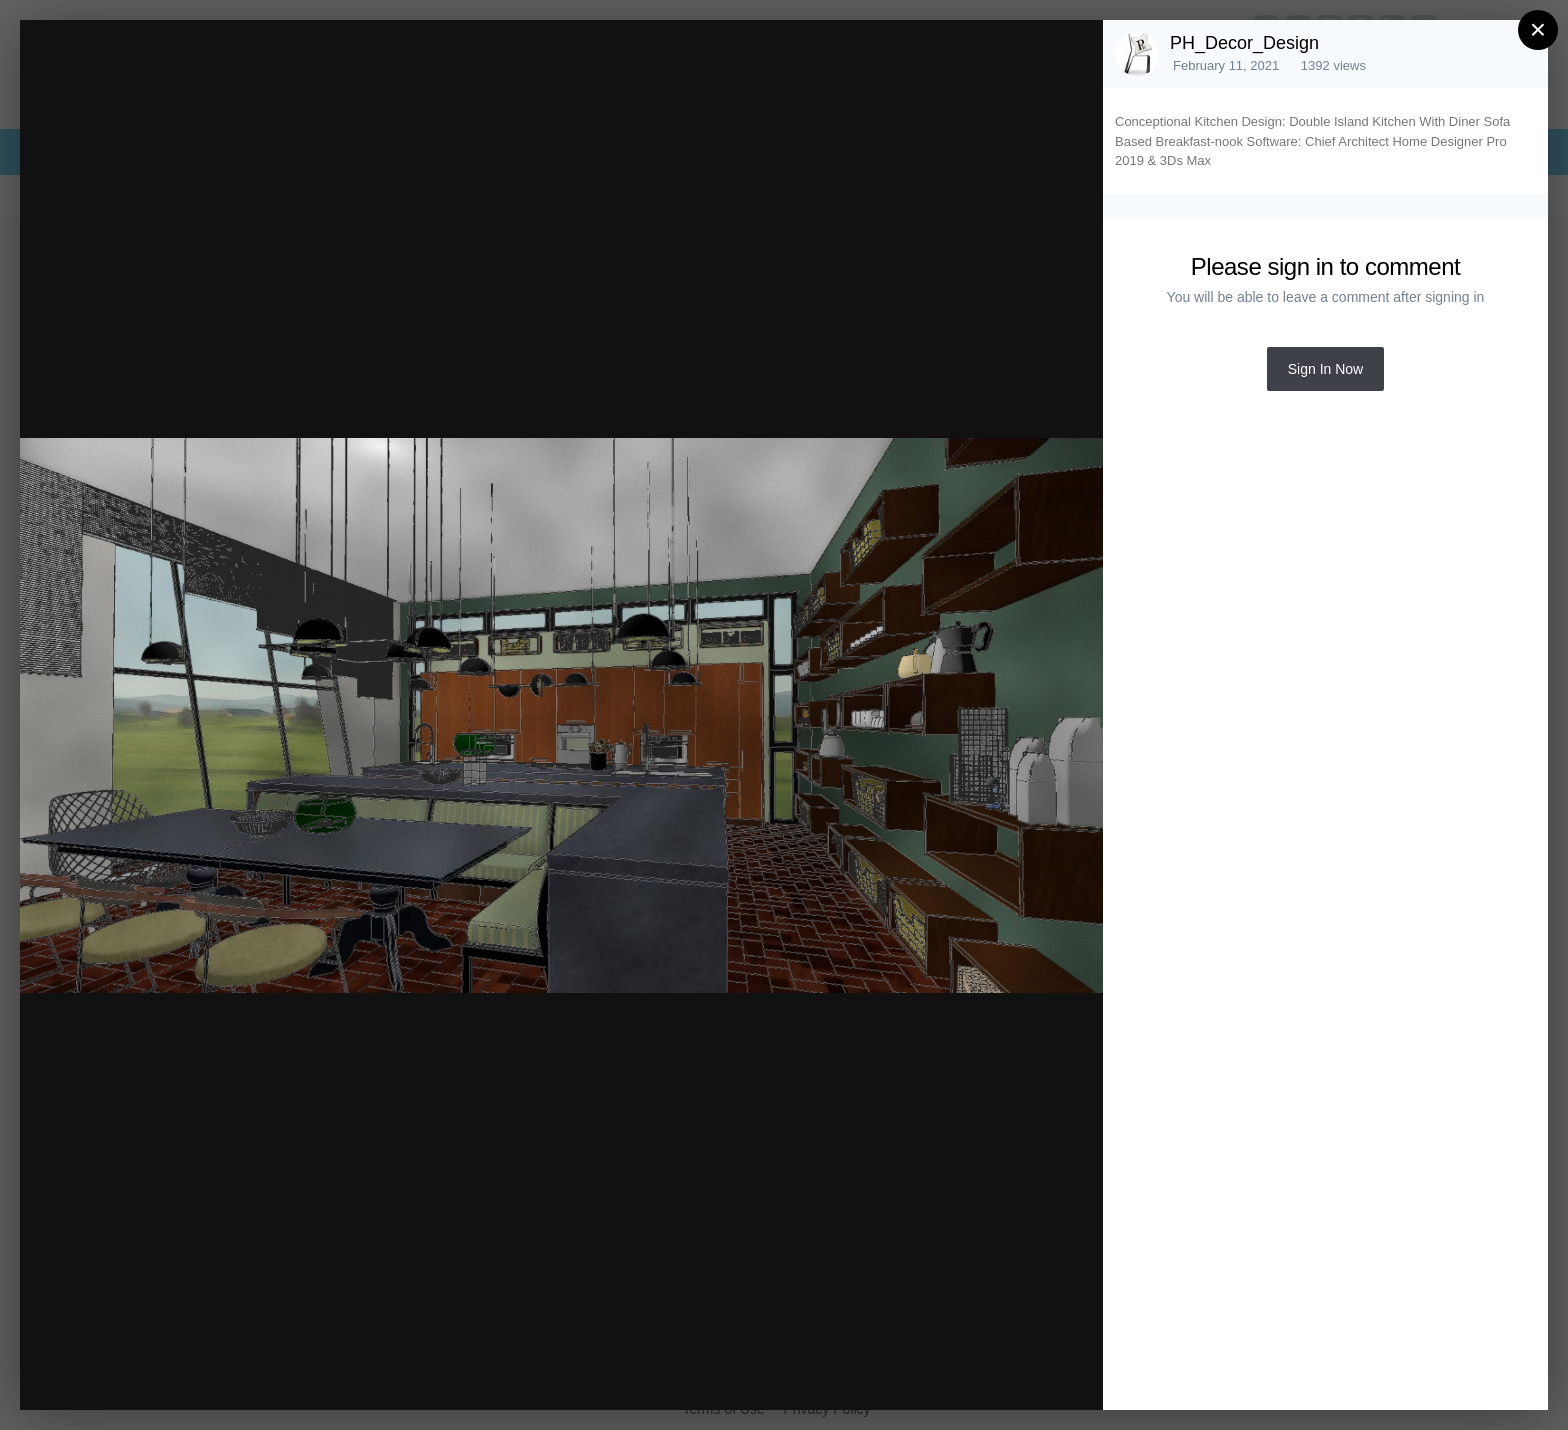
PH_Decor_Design (1244, 43)
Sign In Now (1325, 369)
